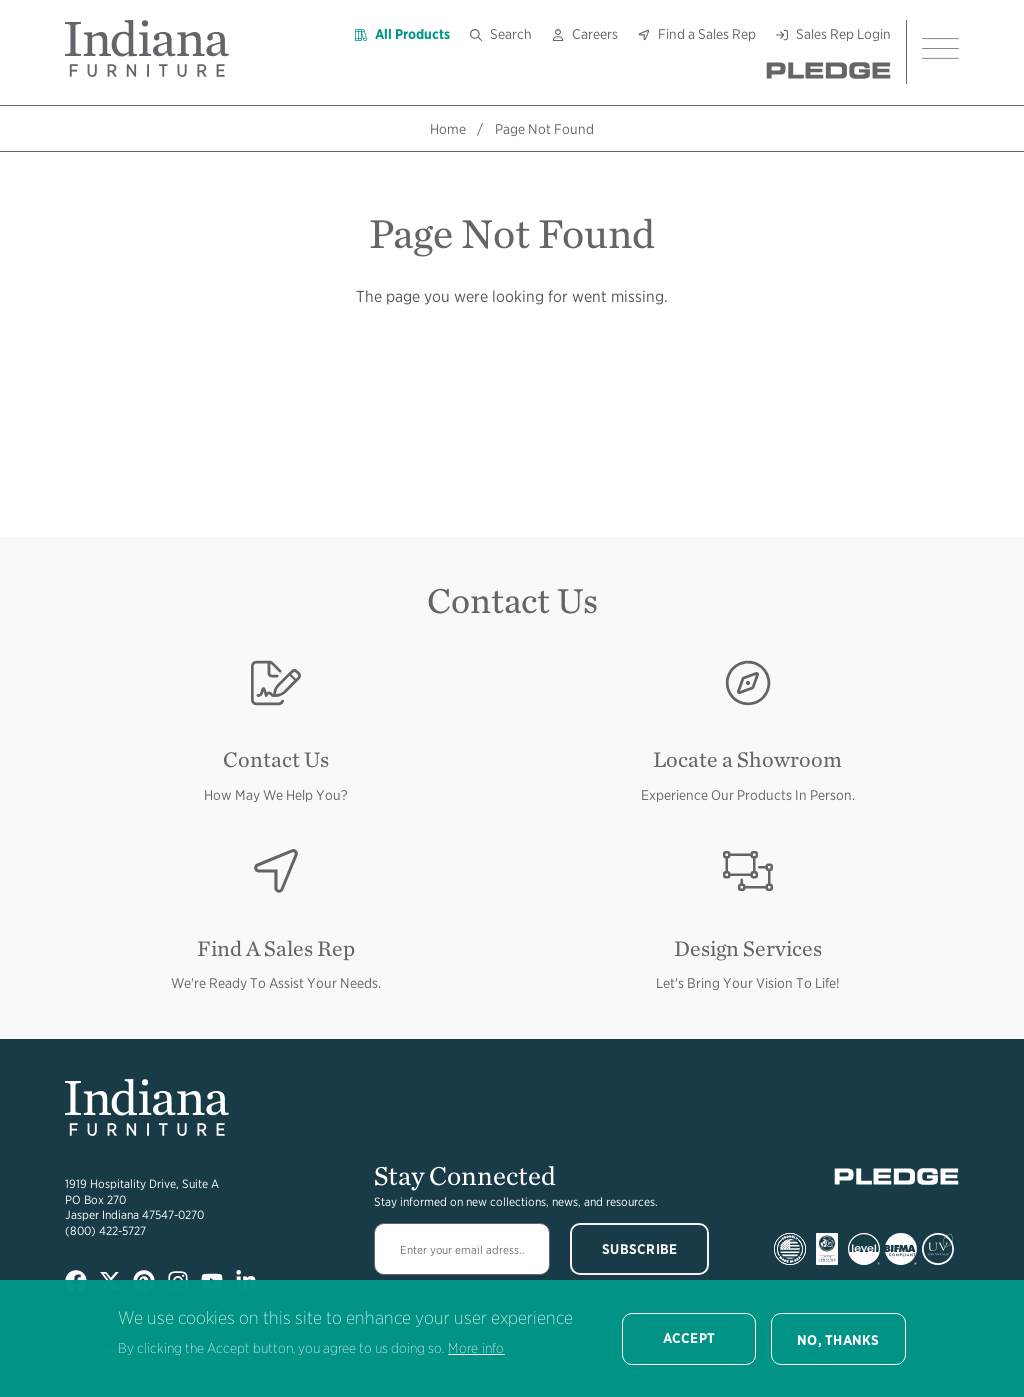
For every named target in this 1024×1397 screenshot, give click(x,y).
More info (476, 1348)
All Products (412, 34)
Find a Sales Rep (707, 34)
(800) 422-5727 (105, 1230)
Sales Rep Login (843, 34)
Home (448, 129)
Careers (595, 34)
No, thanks (838, 1340)
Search (511, 34)
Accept (689, 1338)
